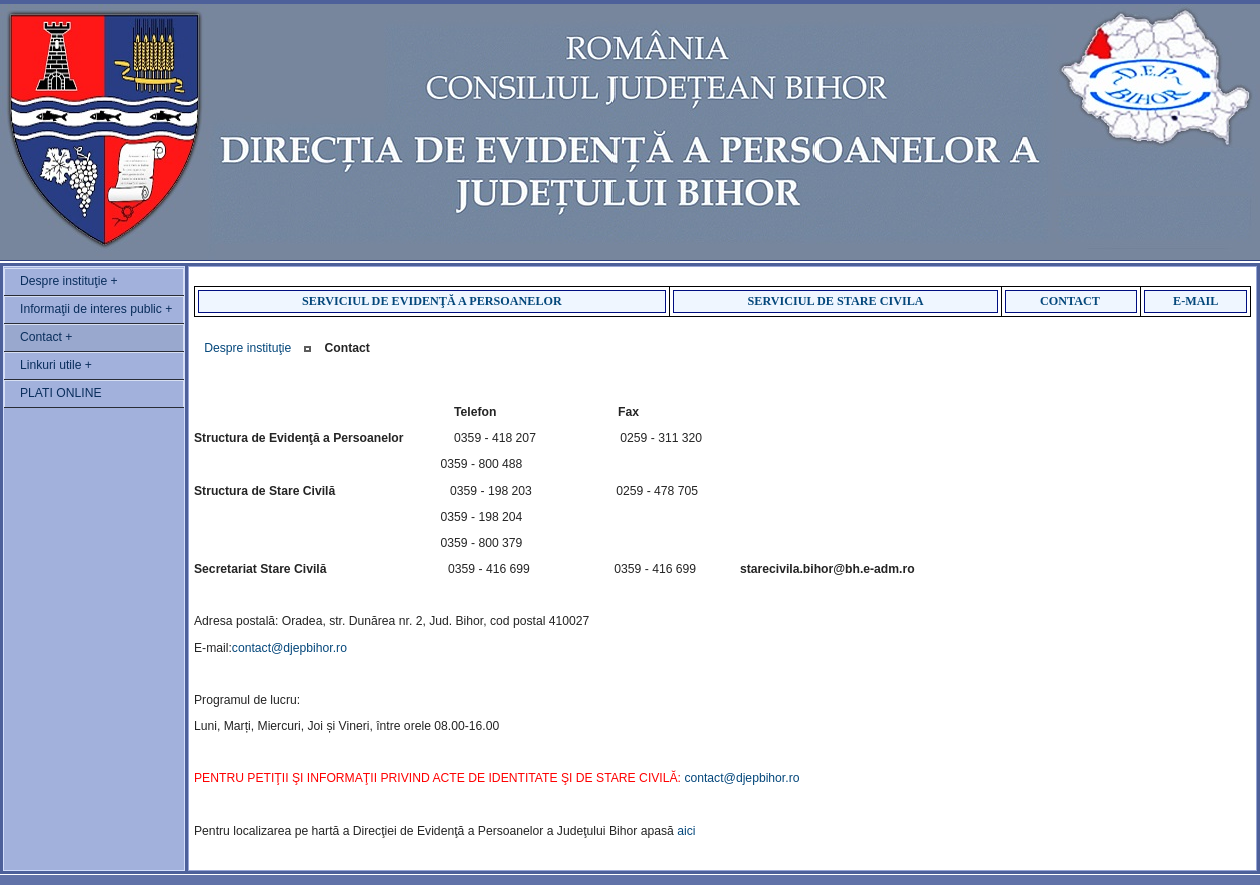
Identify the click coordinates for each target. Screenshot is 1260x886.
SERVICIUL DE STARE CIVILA (836, 301)
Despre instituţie (247, 348)
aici (686, 831)
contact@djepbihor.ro (289, 648)
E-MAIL (1195, 301)
